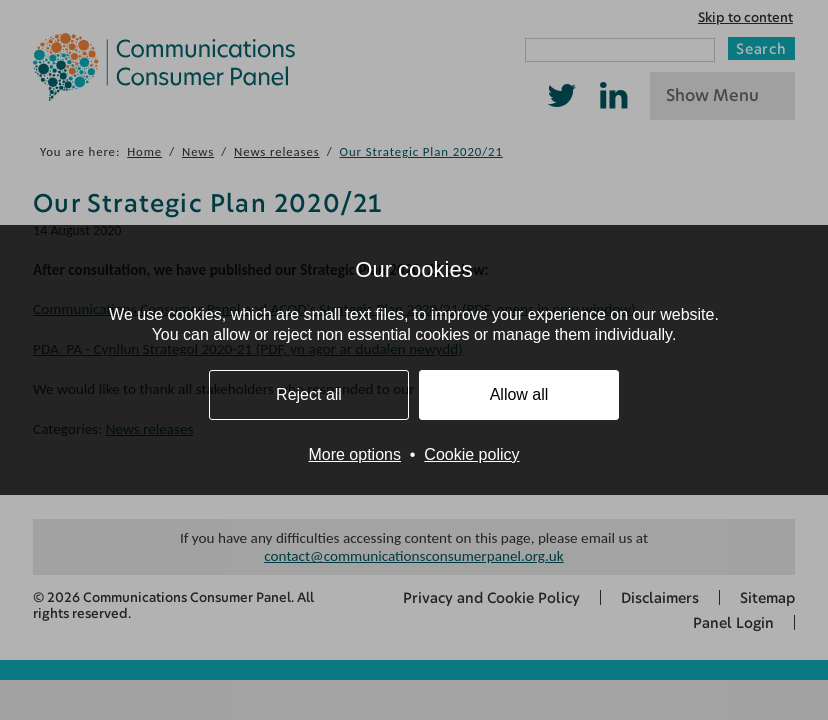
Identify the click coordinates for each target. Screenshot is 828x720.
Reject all (309, 394)
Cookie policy (471, 454)
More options (354, 454)
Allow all (519, 394)
